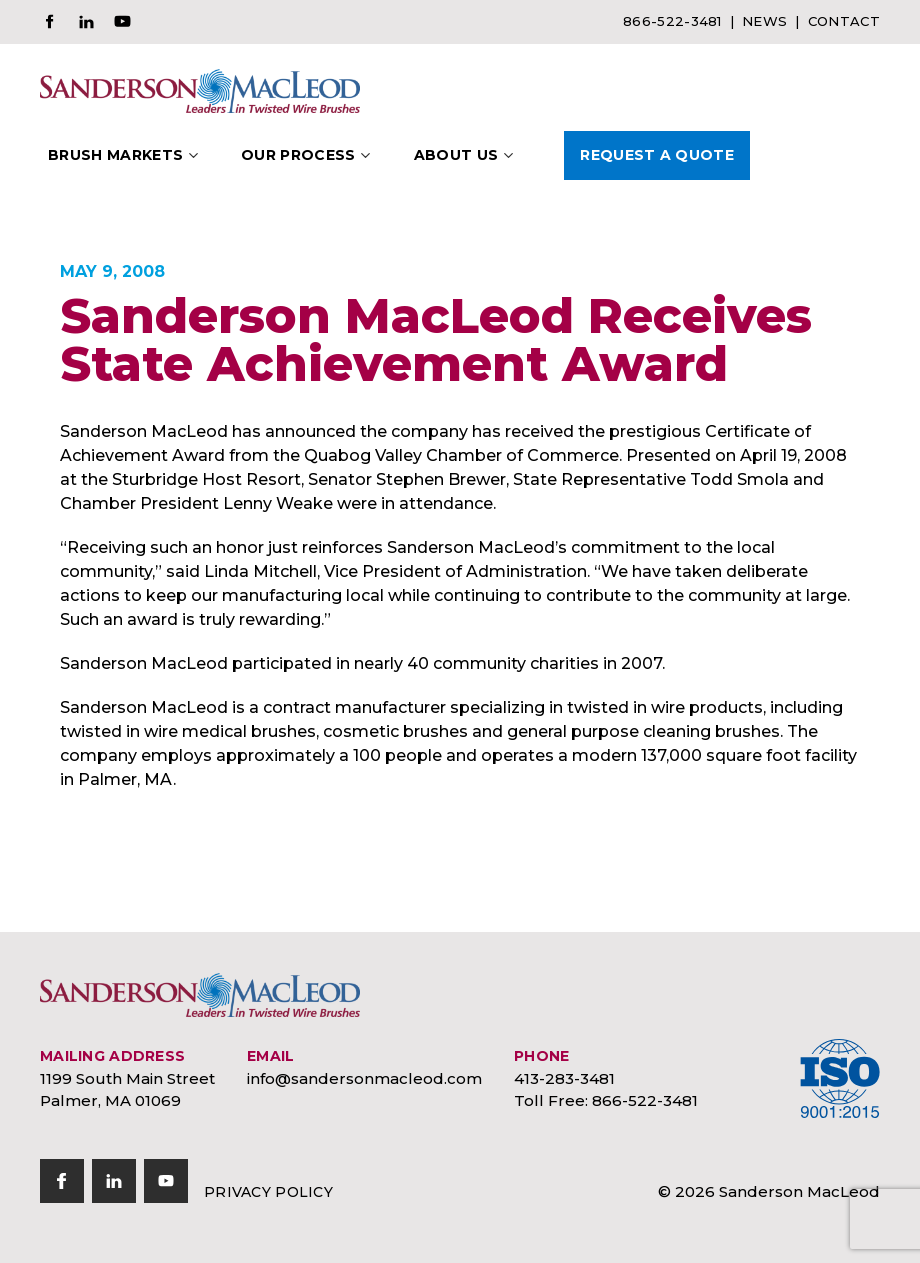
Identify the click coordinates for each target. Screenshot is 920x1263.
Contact (844, 21)
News (764, 21)
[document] (460, 606)
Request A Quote (657, 155)
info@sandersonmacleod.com (364, 1078)
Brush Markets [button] (115, 155)
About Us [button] (456, 155)
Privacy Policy (268, 1192)
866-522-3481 (672, 21)
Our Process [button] (298, 155)
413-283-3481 (564, 1078)
